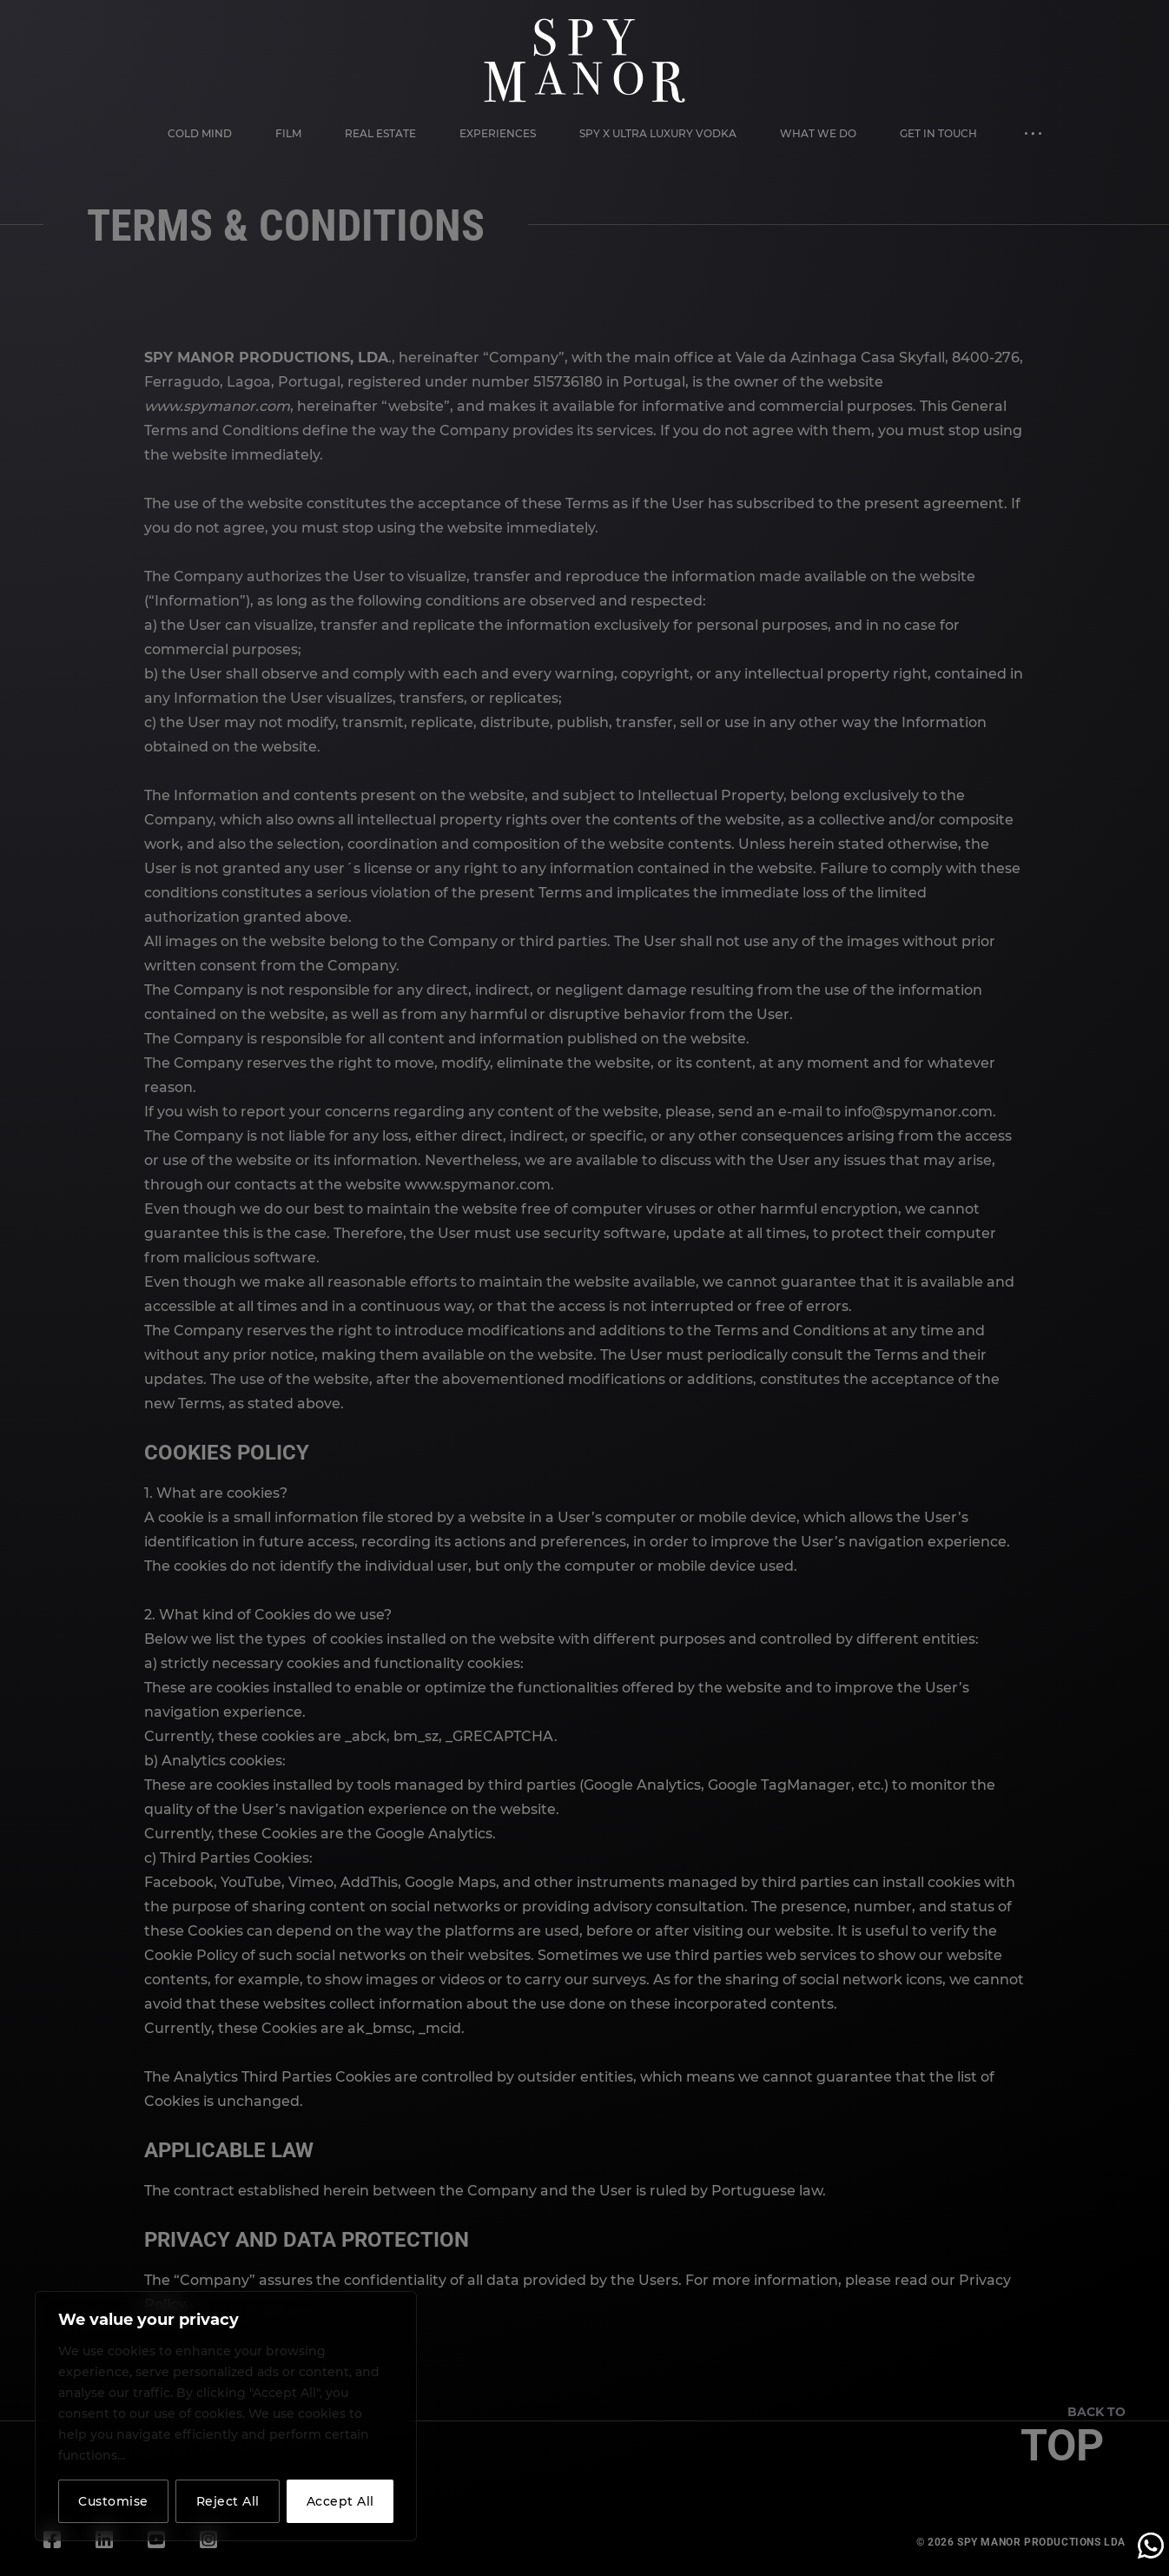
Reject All (228, 2501)
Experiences (497, 133)
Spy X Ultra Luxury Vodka (657, 133)
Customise (113, 2501)
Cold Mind (200, 133)
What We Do (818, 133)
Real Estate (380, 133)
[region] (226, 2416)
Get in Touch (938, 133)
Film (288, 133)
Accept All (340, 2501)
